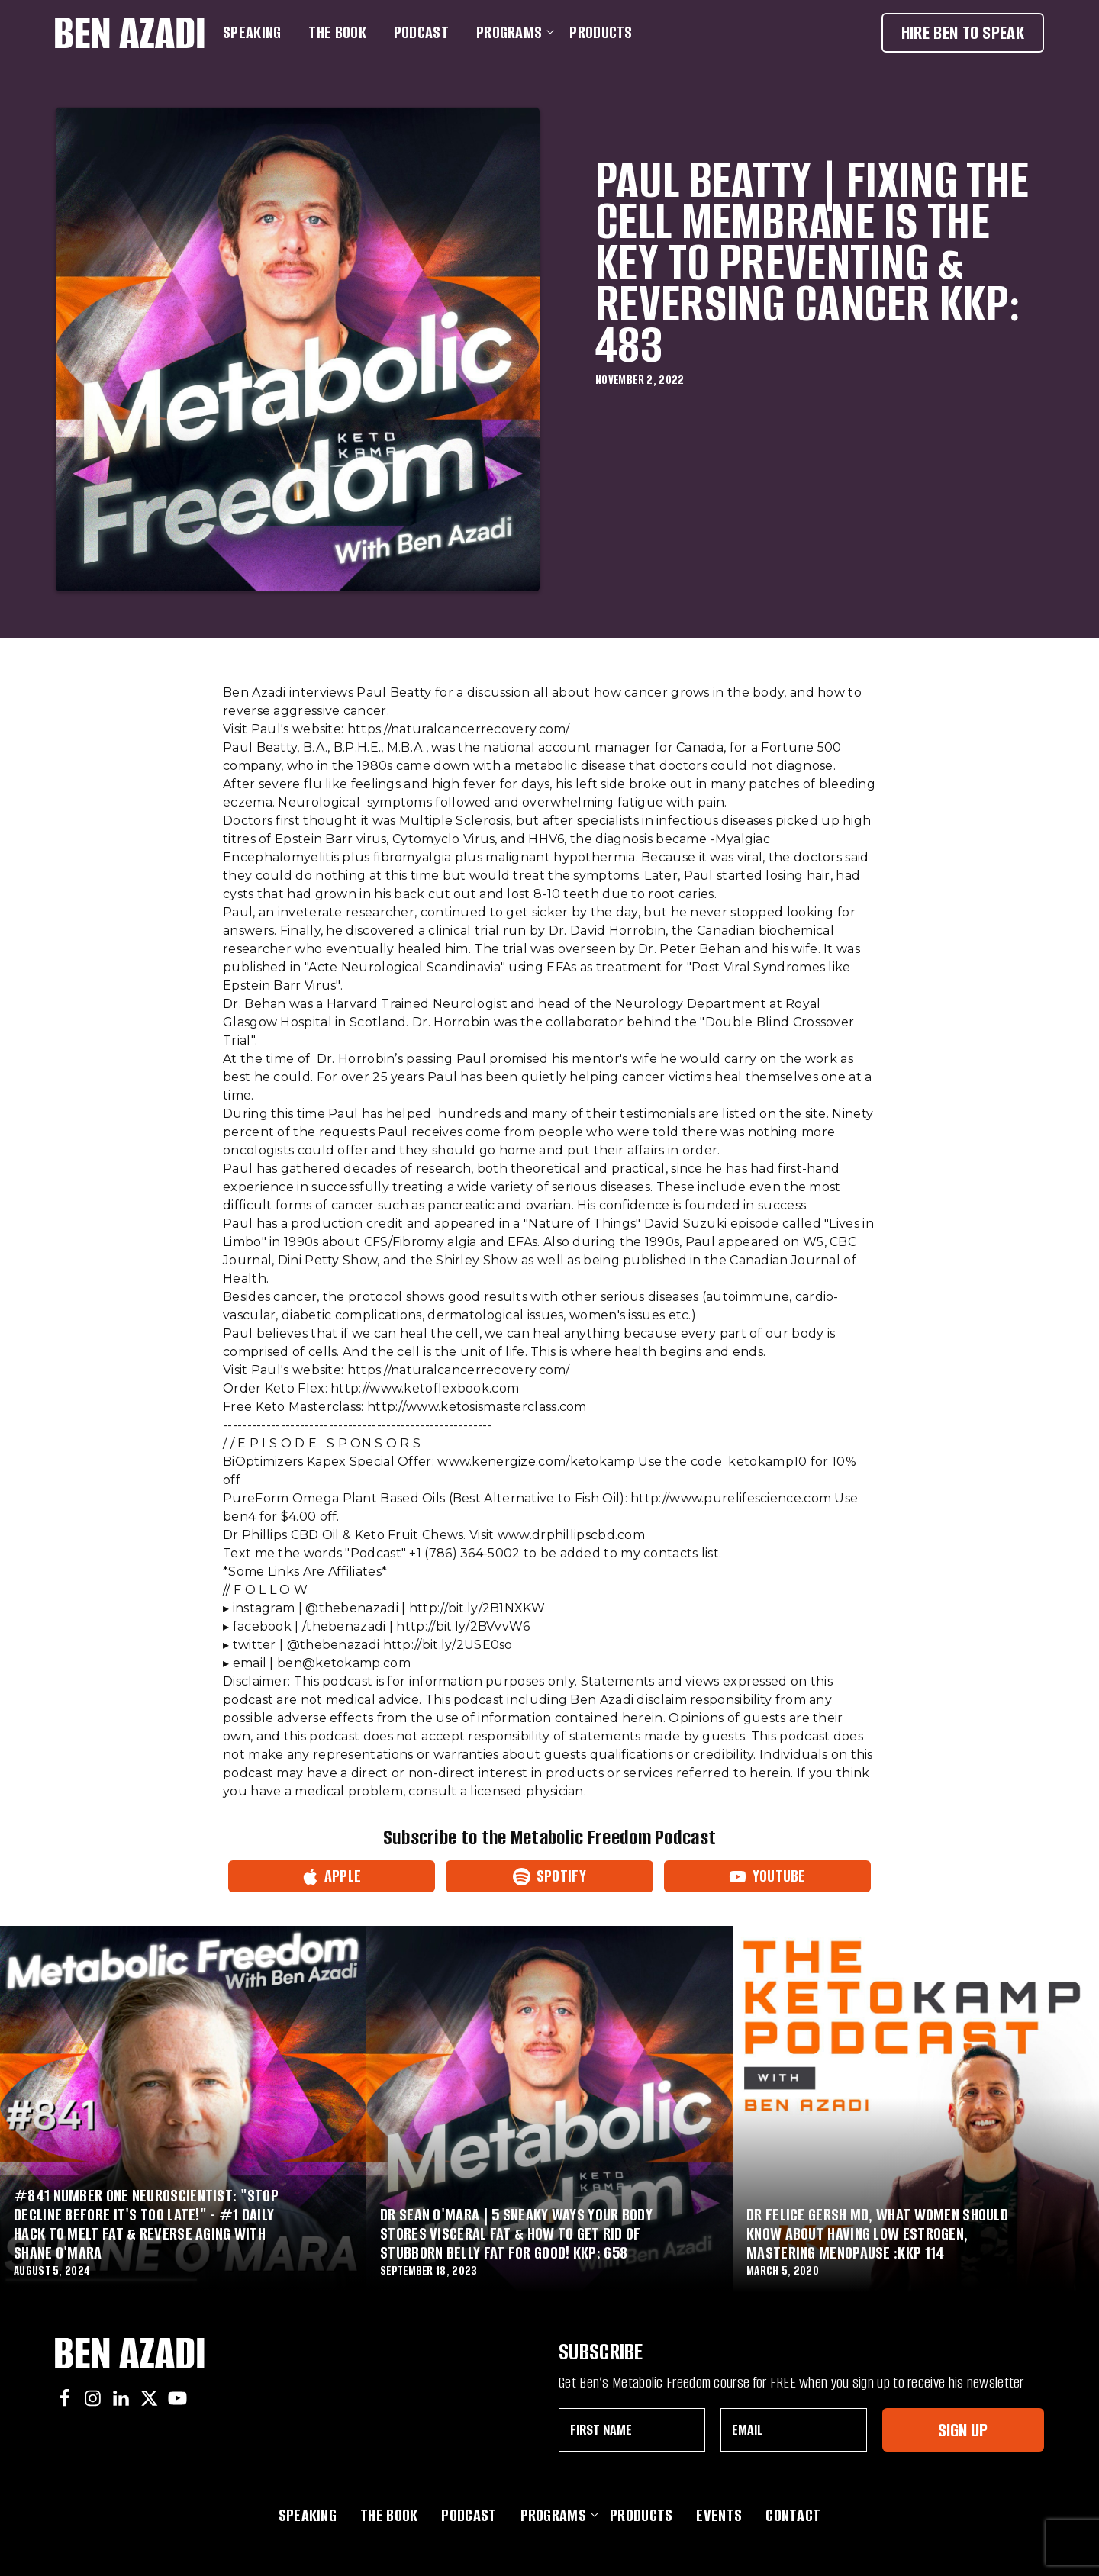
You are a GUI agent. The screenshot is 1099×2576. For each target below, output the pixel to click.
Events (719, 2515)
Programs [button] (512, 32)
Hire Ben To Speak (962, 32)
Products (600, 32)
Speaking (252, 32)
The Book (337, 32)
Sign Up (963, 2429)
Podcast (421, 32)
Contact (792, 2515)
